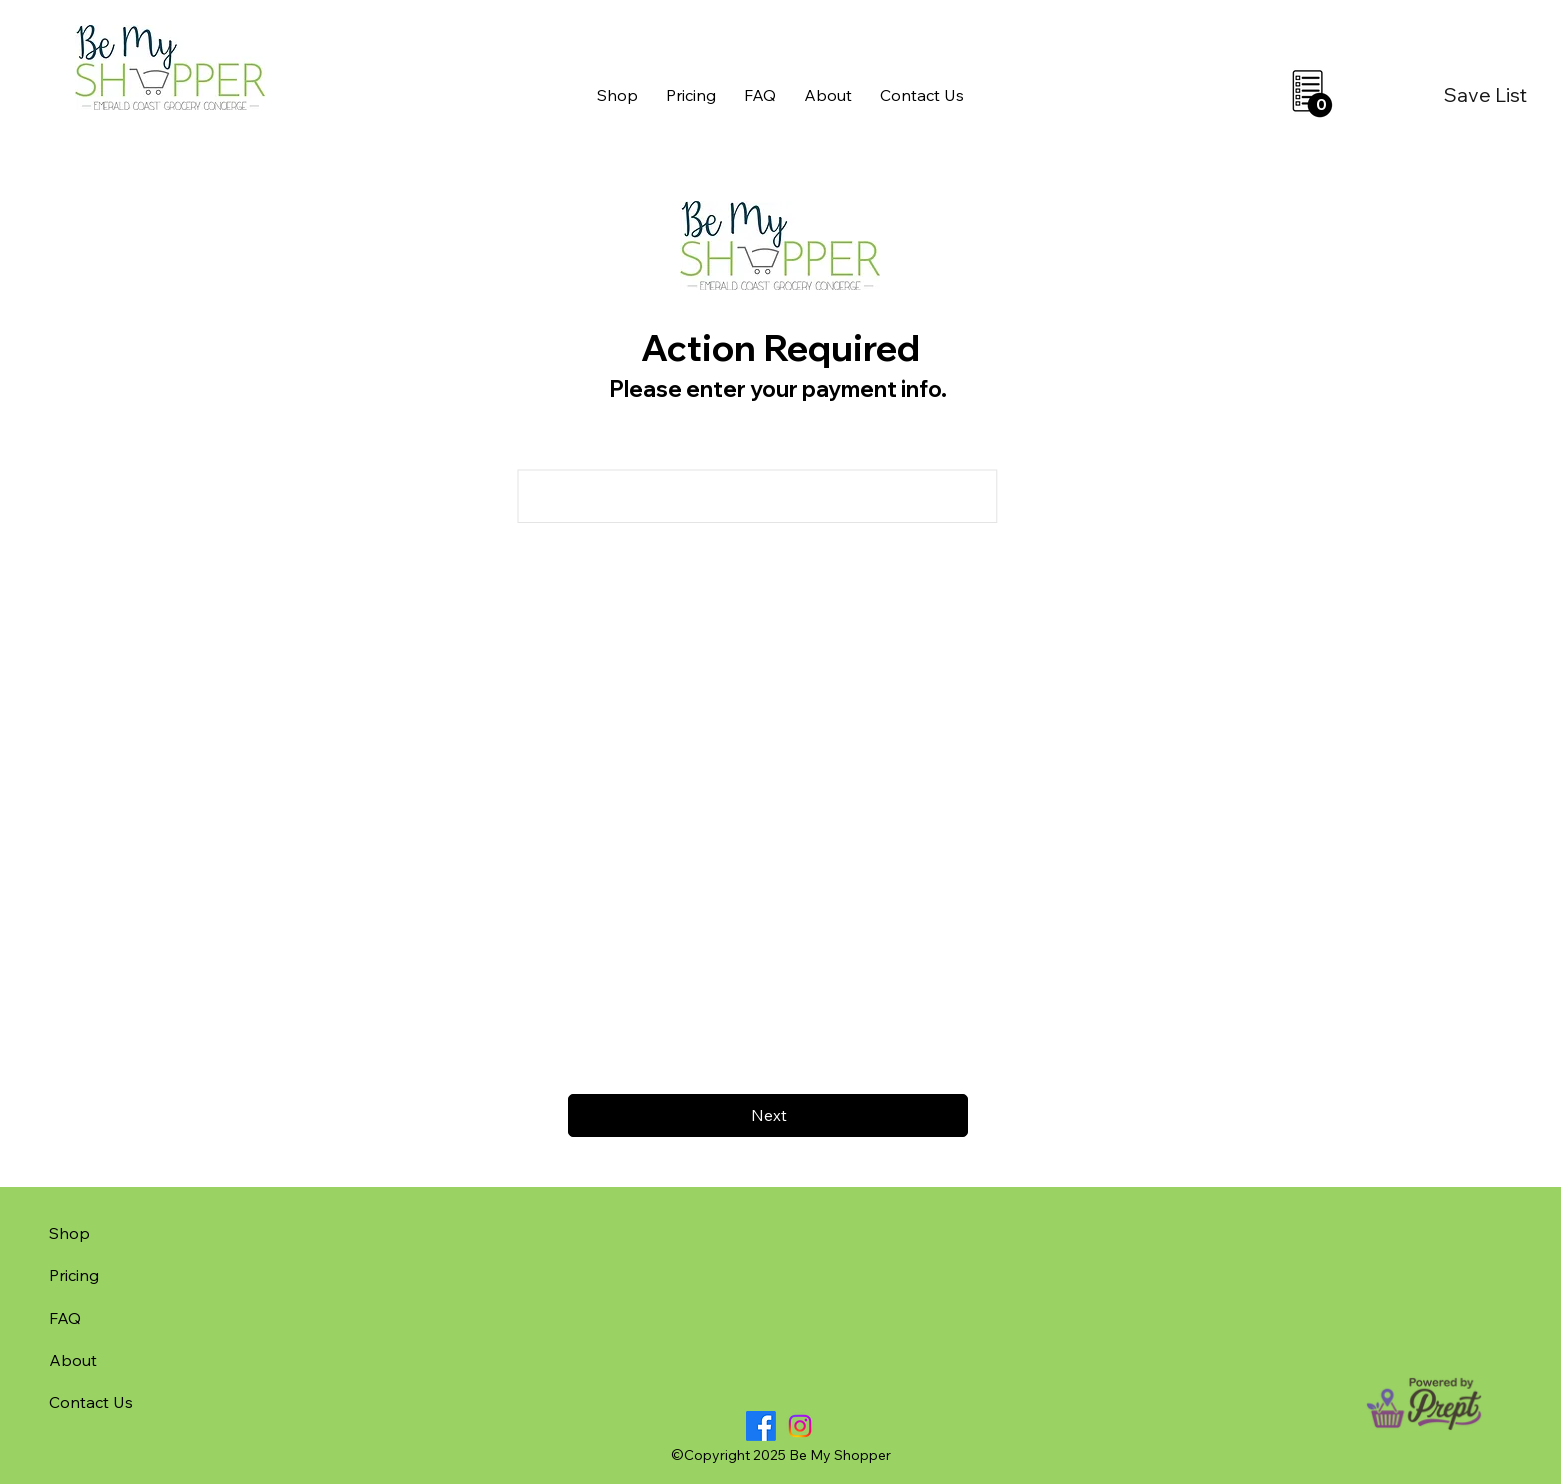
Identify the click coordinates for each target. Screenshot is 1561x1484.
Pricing (74, 1275)
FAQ (65, 1318)
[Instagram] (800, 1426)
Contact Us (91, 1402)
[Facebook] (761, 1426)
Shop (69, 1233)
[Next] (768, 1115)
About (73, 1360)
